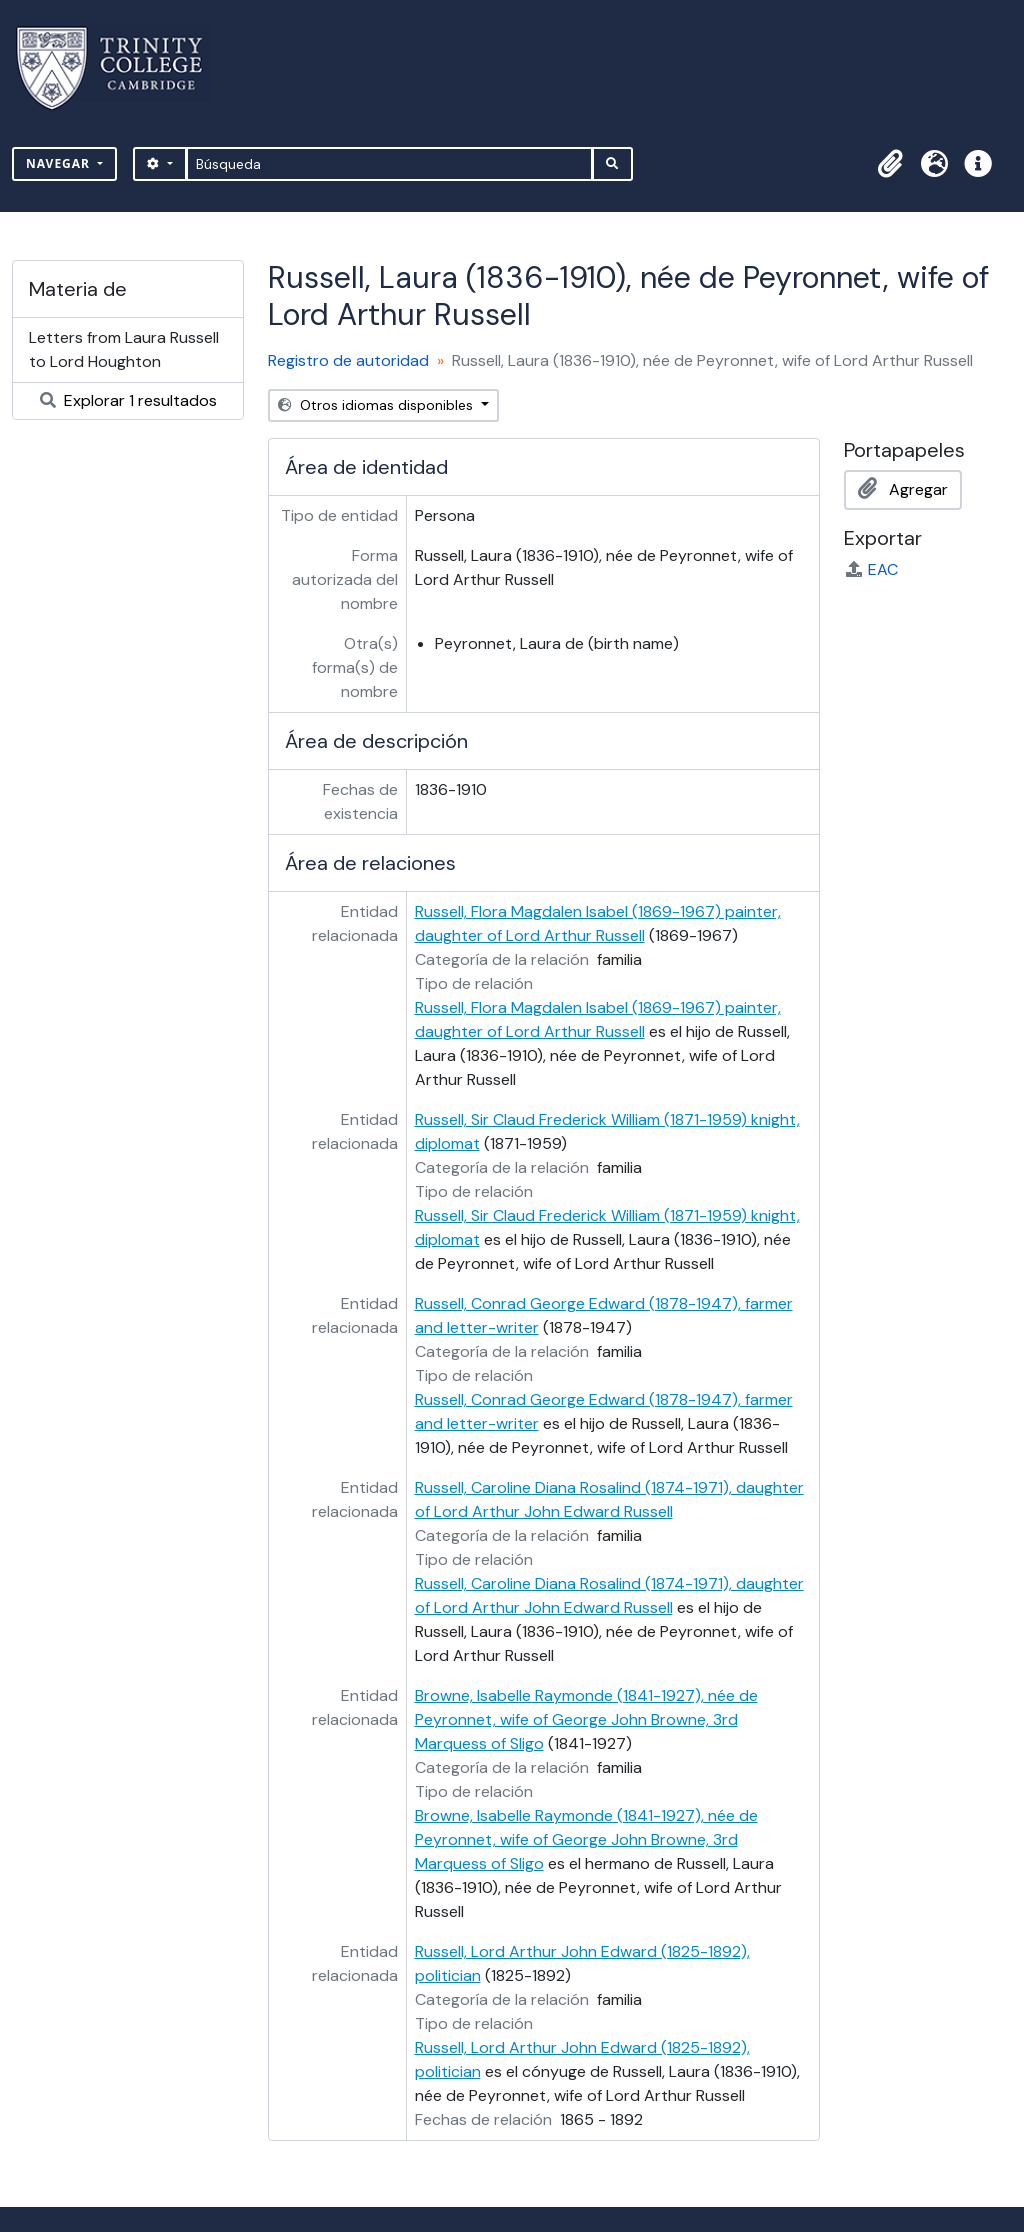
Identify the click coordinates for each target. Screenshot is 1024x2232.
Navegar (60, 163)
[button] (890, 164)
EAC (871, 569)
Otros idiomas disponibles (377, 405)
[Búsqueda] (389, 164)
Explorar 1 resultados (128, 400)
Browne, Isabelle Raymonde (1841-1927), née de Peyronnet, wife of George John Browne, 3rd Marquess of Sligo (586, 1719)
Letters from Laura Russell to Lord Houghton (124, 349)
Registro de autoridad (348, 360)
